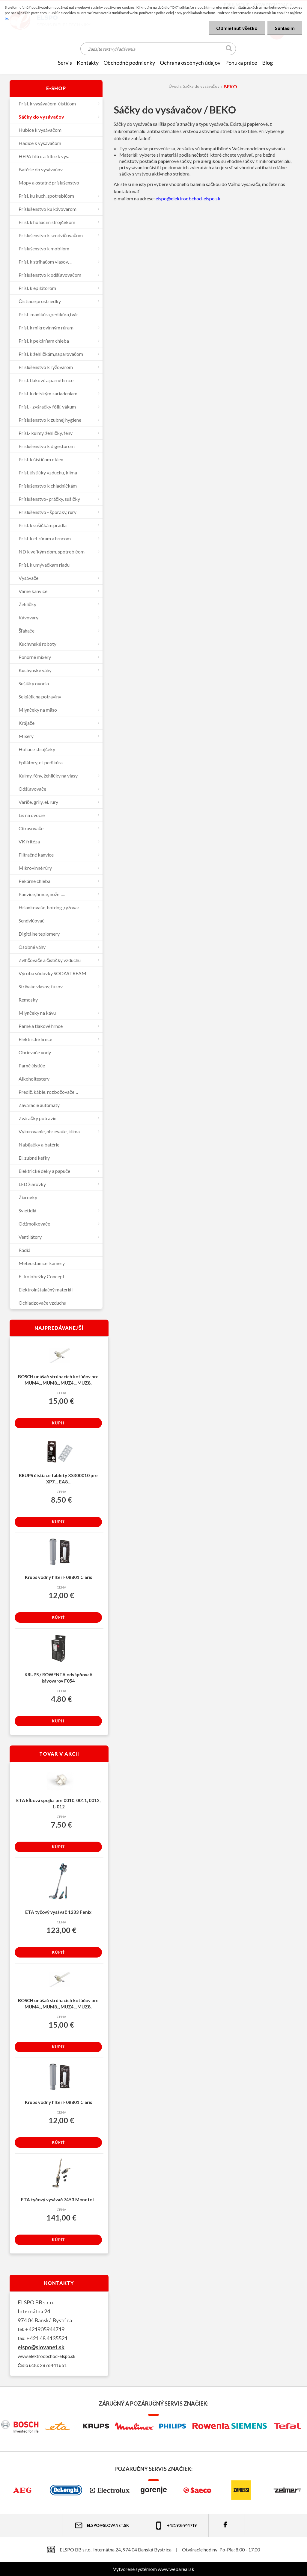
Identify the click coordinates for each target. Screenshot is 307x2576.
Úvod (174, 86)
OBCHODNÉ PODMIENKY (129, 62)
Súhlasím (285, 28)
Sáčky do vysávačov (201, 86)
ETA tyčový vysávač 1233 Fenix (58, 1912)
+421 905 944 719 (175, 2525)
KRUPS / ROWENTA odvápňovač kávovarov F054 (58, 1677)
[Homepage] (46, 62)
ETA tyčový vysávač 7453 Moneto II (58, 2199)
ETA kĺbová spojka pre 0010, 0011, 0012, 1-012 (58, 1803)
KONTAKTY (88, 62)
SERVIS (65, 62)
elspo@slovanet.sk (41, 2347)
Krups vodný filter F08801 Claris (58, 1577)
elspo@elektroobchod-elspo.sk (188, 198)
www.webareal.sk (176, 2569)
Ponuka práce (241, 62)
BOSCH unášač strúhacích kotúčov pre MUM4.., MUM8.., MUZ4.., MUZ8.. (58, 1379)
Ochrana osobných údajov (190, 62)
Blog (267, 62)
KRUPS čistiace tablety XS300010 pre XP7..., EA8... (58, 1478)
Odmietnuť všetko (237, 28)
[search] (229, 49)
